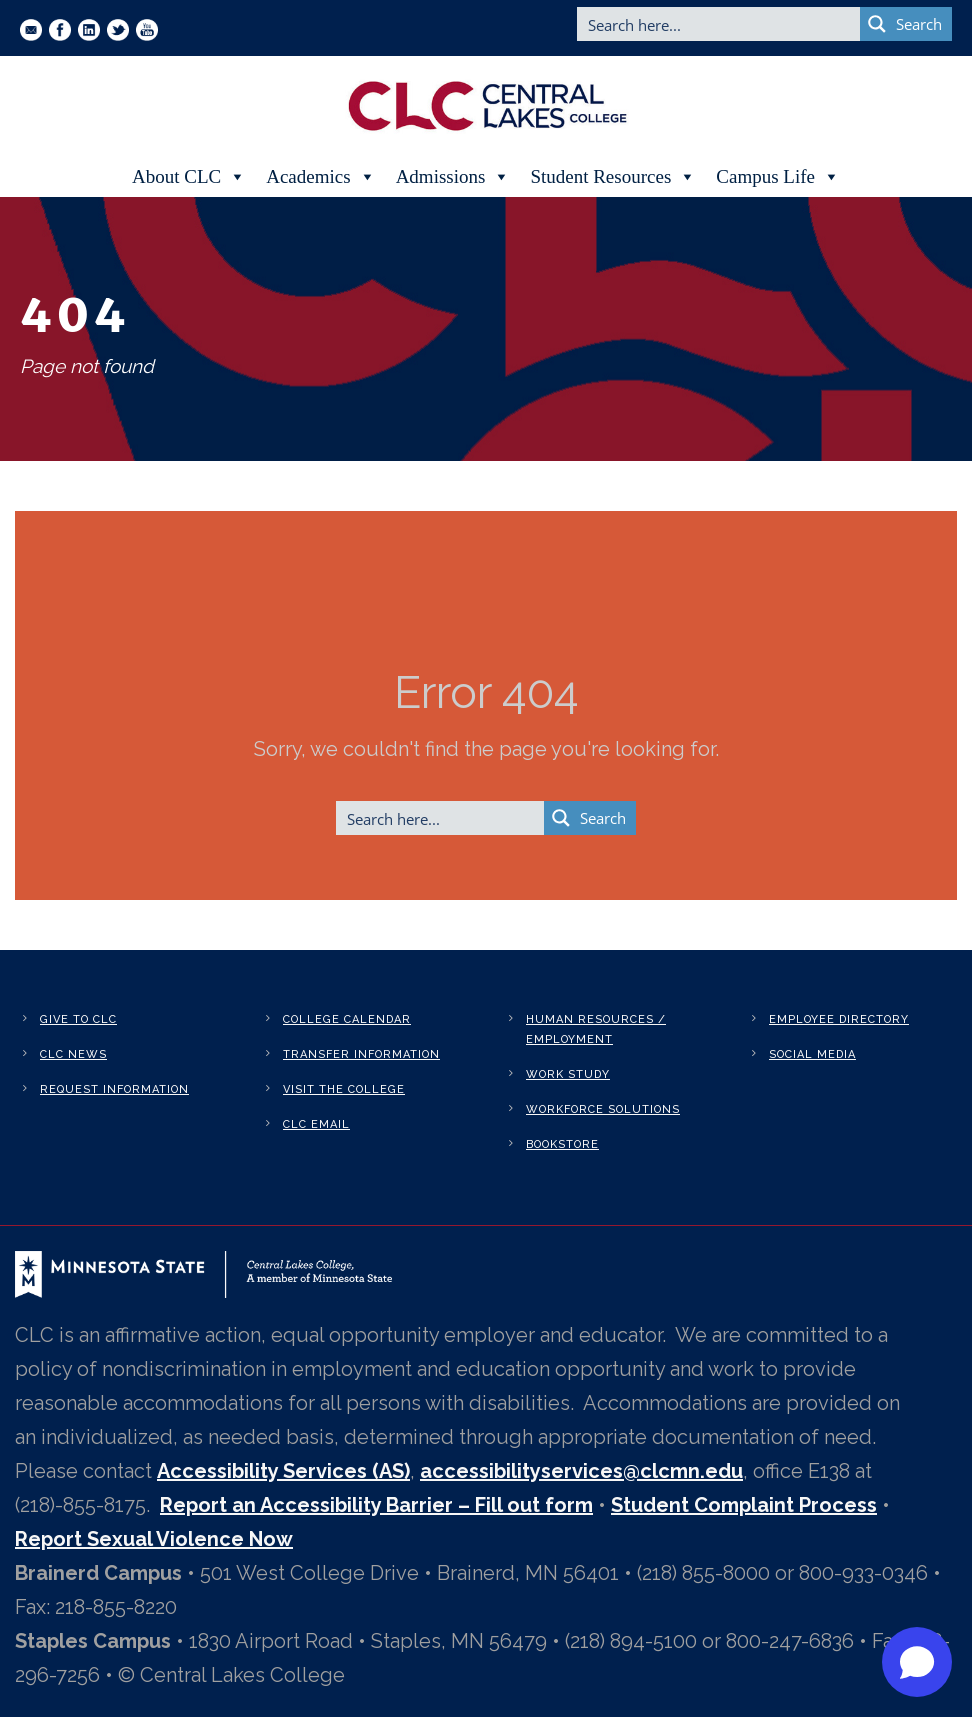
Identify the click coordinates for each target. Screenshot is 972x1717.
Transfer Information (361, 1054)
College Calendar (347, 1019)
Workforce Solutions (603, 1109)
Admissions (453, 177)
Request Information (114, 1089)
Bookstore (562, 1144)
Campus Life (778, 177)
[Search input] (719, 24)
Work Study (568, 1074)
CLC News (73, 1054)
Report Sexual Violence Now (154, 1539)
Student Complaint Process (744, 1505)
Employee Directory (839, 1019)
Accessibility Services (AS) (283, 1471)
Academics (320, 177)
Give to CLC (78, 1019)
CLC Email (316, 1124)
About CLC (189, 177)
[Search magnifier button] (906, 24)
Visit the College (344, 1089)
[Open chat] (917, 1662)
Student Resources (613, 177)
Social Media (812, 1054)
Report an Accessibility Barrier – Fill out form (376, 1505)
